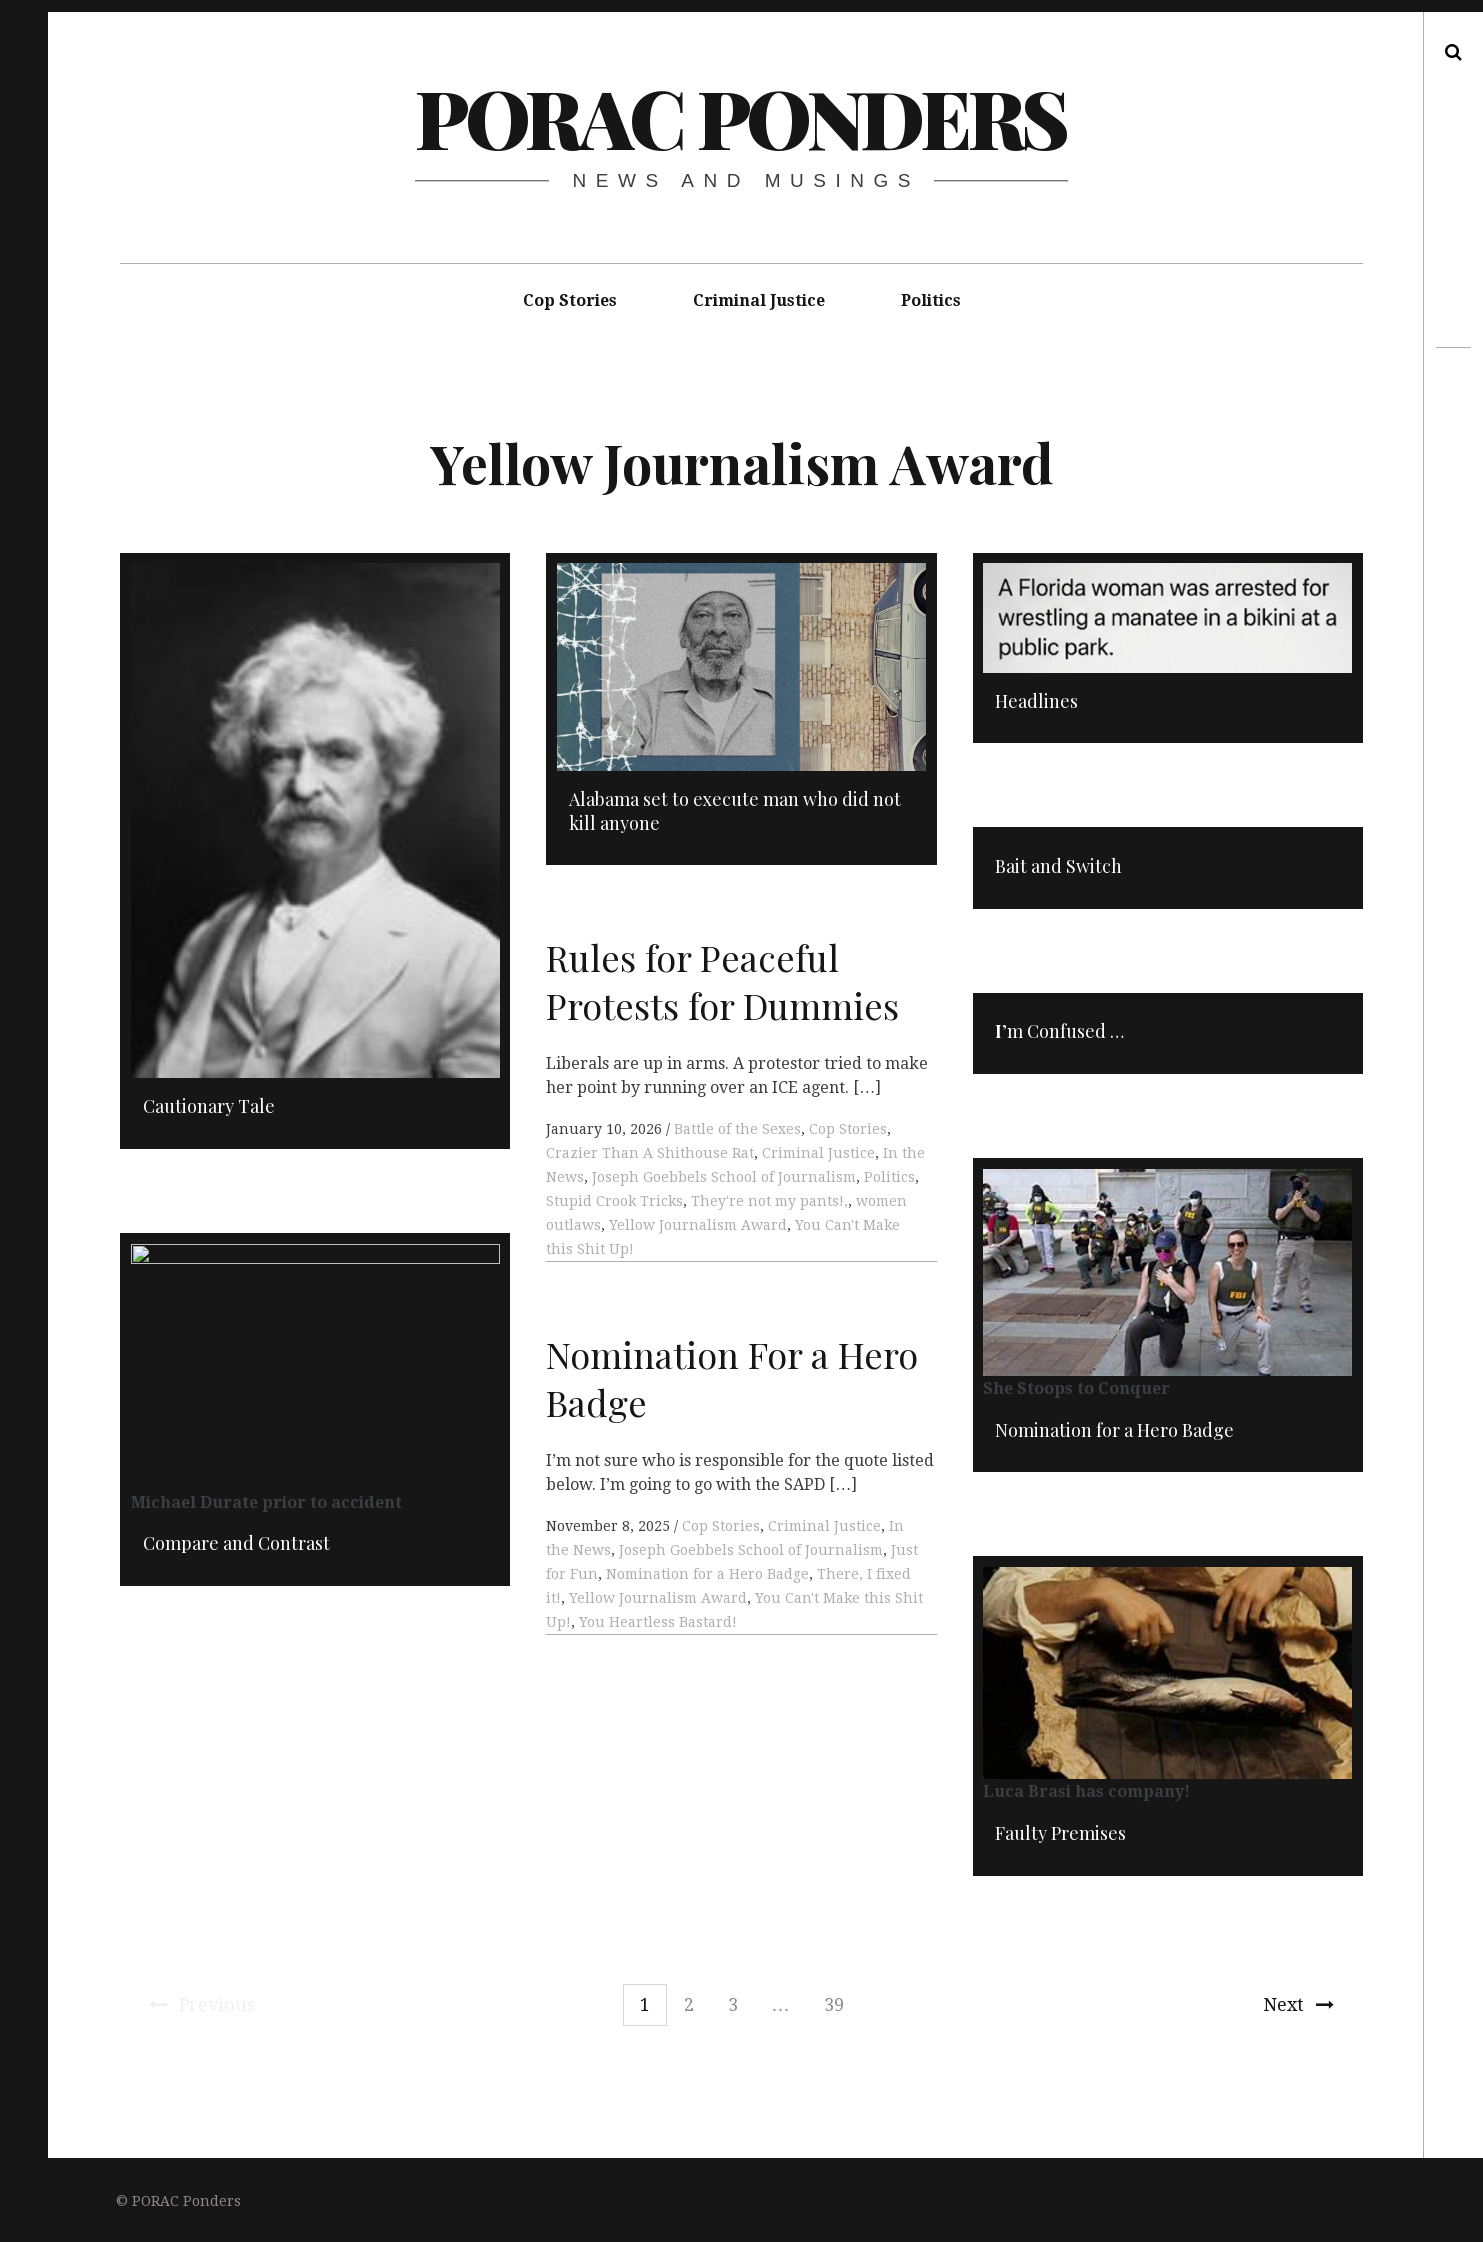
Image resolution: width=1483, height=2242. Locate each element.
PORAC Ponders (740, 116)
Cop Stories (570, 300)
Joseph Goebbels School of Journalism (724, 1181)
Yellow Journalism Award (698, 1229)
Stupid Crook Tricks (614, 1205)
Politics (931, 300)
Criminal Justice (759, 300)
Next (1298, 2004)
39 (834, 2004)
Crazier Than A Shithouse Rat (650, 1157)
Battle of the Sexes (737, 1133)
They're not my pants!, (769, 1205)
